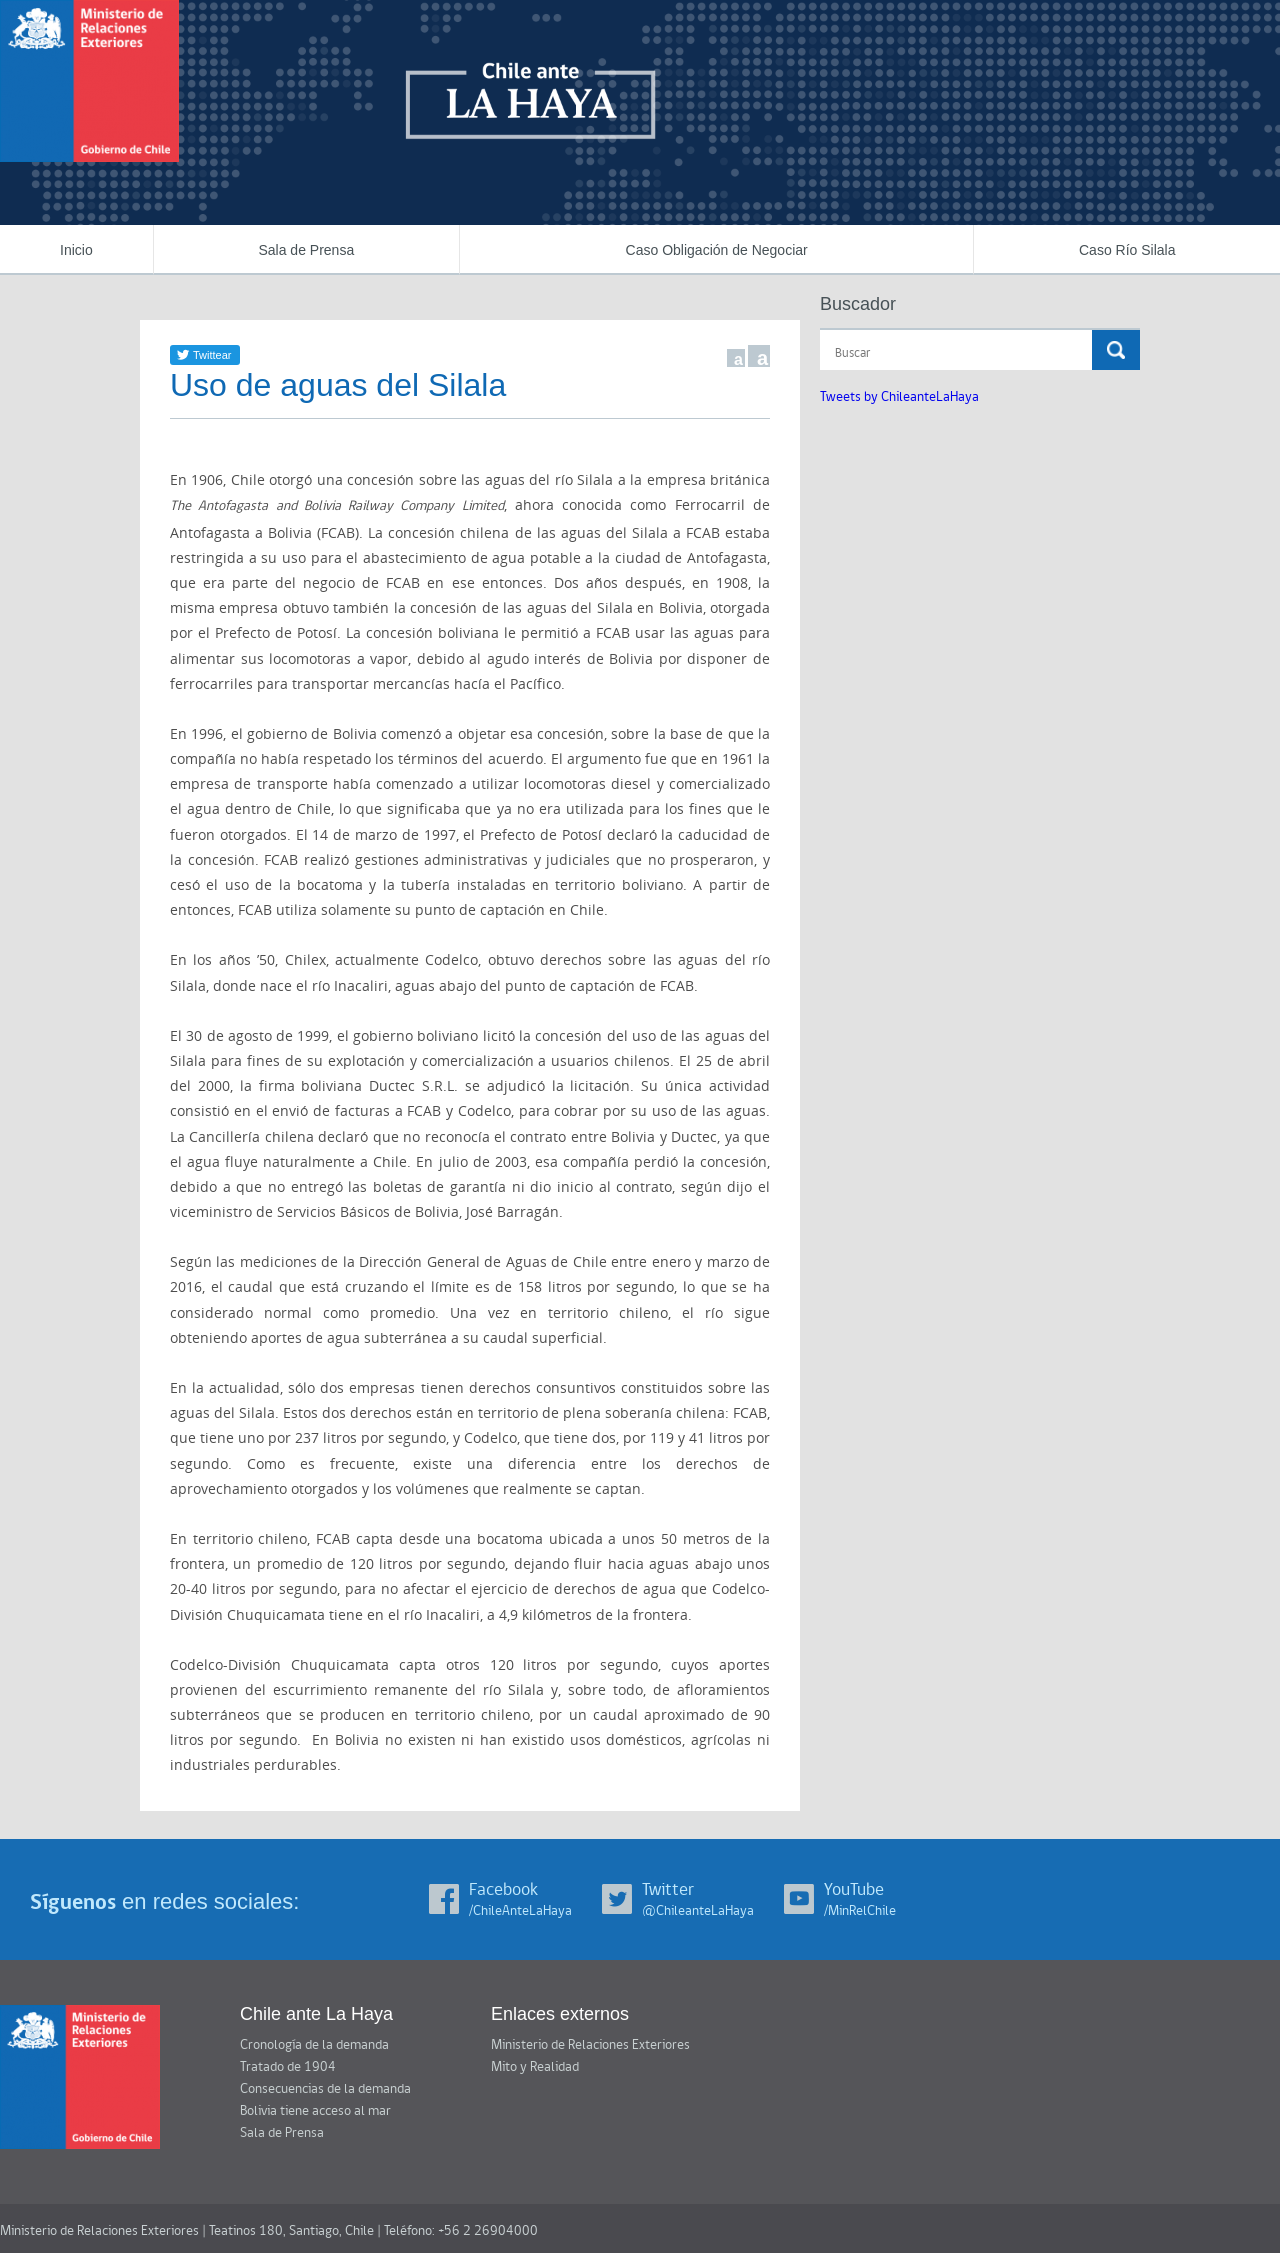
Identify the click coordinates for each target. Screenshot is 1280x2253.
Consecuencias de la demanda (325, 2089)
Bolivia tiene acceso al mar (315, 2111)
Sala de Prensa (306, 250)
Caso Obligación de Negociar (717, 250)
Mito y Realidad (535, 2067)
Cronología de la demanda (314, 2045)
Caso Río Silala (1127, 250)
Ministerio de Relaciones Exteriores (590, 2045)
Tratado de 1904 (288, 2067)
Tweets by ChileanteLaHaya (899, 397)
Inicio (76, 250)
